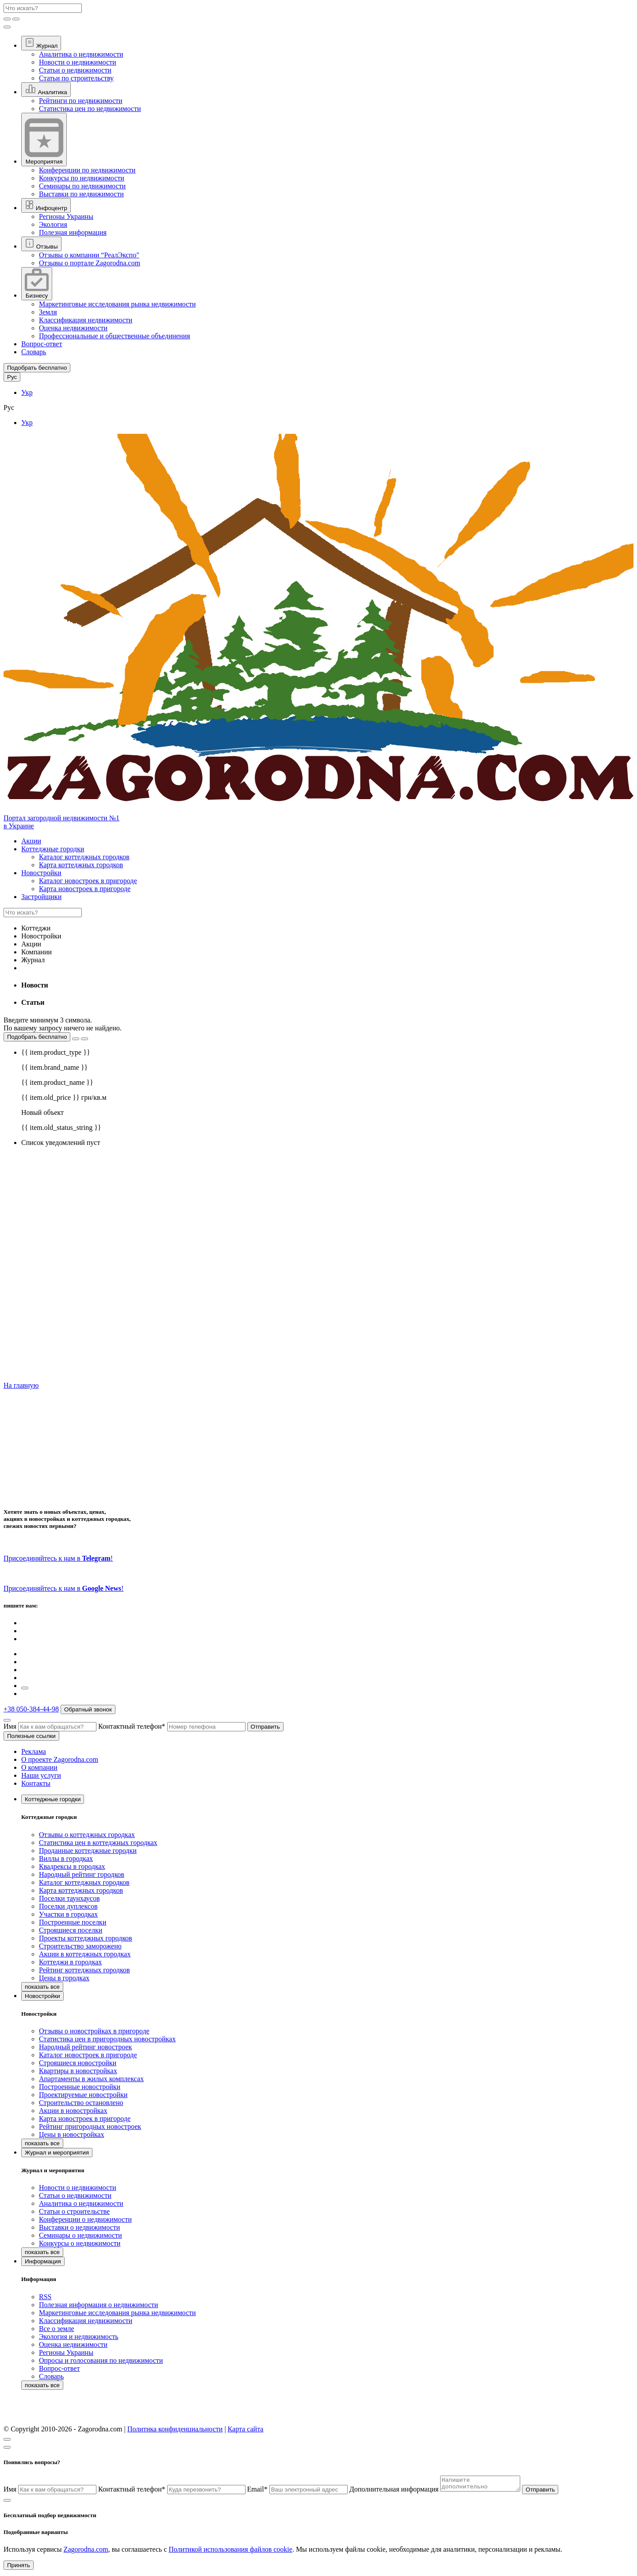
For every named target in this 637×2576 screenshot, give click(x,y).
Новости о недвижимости (77, 62)
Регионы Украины (66, 216)
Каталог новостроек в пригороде (88, 880)
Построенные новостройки (79, 2086)
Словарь (33, 352)
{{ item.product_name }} (57, 1082)
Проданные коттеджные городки (88, 1850)
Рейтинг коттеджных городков (84, 1970)
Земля (48, 312)
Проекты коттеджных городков (85, 1938)
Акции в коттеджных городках (84, 1954)
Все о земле (56, 2328)
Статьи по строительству (76, 78)
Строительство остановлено (81, 2102)
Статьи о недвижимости (75, 70)
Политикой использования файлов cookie (230, 2552)
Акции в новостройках (73, 2110)
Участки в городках (68, 1914)
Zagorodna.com (86, 2552)
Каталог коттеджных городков (84, 857)
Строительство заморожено (80, 1946)
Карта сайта (246, 2429)
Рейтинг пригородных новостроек (90, 2126)
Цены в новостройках (71, 2134)
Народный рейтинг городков (81, 1874)
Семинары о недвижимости (80, 2235)
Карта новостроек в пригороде (84, 888)
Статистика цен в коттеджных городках (98, 1842)
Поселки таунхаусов (69, 1898)
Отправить (265, 1726)
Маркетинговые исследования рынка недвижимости (117, 304)
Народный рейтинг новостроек (85, 2047)
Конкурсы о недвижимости (79, 2243)
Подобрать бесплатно (37, 1036)
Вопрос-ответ (41, 344)
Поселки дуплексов (68, 1906)
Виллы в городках (66, 1858)
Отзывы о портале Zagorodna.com (89, 263)
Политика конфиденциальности (175, 2429)
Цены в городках (64, 1978)
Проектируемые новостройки (83, 2094)
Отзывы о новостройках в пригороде (94, 2031)
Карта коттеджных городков (81, 865)
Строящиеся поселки (70, 1930)
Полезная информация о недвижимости (98, 2304)
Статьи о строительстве (74, 2211)
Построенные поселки (72, 1922)
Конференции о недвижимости (85, 2219)
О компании (39, 1767)
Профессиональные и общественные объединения (114, 336)
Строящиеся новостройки (77, 2063)
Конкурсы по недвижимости (81, 178)
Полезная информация (73, 232)
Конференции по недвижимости (87, 170)
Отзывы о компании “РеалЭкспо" (89, 255)
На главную (21, 1385)
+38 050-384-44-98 (31, 1709)
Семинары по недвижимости (82, 186)
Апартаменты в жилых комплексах (91, 2078)
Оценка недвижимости (73, 328)
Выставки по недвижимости (81, 194)
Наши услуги (41, 1775)
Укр (27, 392)
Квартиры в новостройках (78, 2071)
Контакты (35, 1783)
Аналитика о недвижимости (81, 54)
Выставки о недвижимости (79, 2227)
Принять (18, 2568)
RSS (45, 2296)
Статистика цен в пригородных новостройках (107, 2039)
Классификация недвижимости (85, 320)
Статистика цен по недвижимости (90, 108)
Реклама (33, 1751)
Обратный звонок (88, 1709)
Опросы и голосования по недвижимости (101, 2360)
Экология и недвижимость (79, 2336)
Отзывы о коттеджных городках (87, 1834)
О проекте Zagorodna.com (59, 1759)
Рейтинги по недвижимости (81, 100)
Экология (53, 224)
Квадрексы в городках (72, 1866)
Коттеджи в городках (70, 1962)
